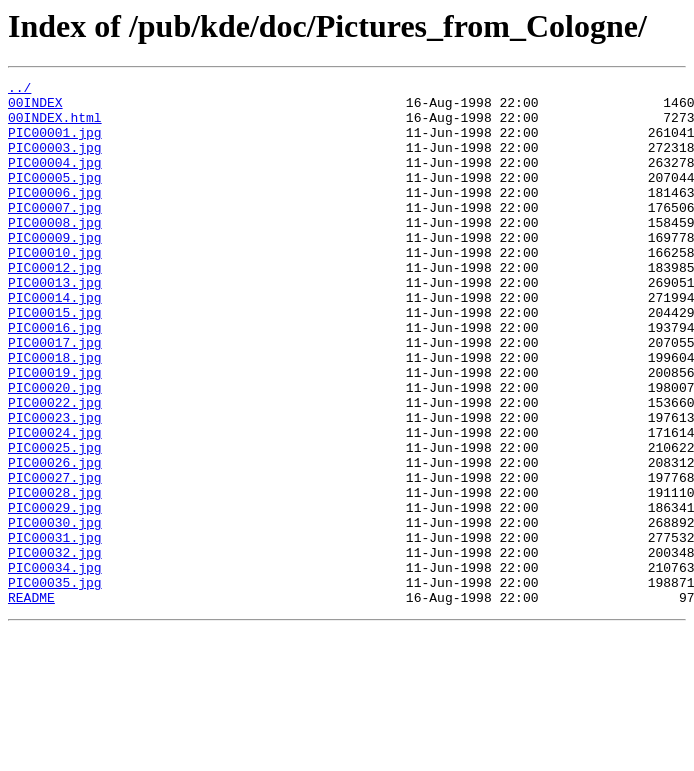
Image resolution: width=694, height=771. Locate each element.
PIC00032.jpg (55, 648)
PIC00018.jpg (55, 414)
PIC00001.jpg (55, 144)
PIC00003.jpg (55, 162)
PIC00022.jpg (55, 468)
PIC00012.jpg (55, 306)
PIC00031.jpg (55, 630)
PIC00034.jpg (55, 666)
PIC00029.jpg (55, 594)
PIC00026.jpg (55, 540)
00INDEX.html (55, 126)
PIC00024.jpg (55, 504)
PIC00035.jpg (55, 684)
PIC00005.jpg (55, 198)
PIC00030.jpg (55, 612)
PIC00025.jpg (55, 522)
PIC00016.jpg (55, 378)
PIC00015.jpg (55, 360)
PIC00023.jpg (55, 486)
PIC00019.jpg (55, 432)
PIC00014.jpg (55, 342)
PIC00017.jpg (55, 396)
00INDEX (35, 108)
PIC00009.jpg (55, 270)
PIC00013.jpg (55, 324)
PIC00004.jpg (55, 180)
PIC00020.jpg (55, 450)
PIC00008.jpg (55, 252)
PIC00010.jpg (55, 288)
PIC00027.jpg (55, 558)
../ (19, 90)
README (31, 702)
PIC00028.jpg (55, 576)
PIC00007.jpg (55, 234)
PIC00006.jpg (55, 216)
